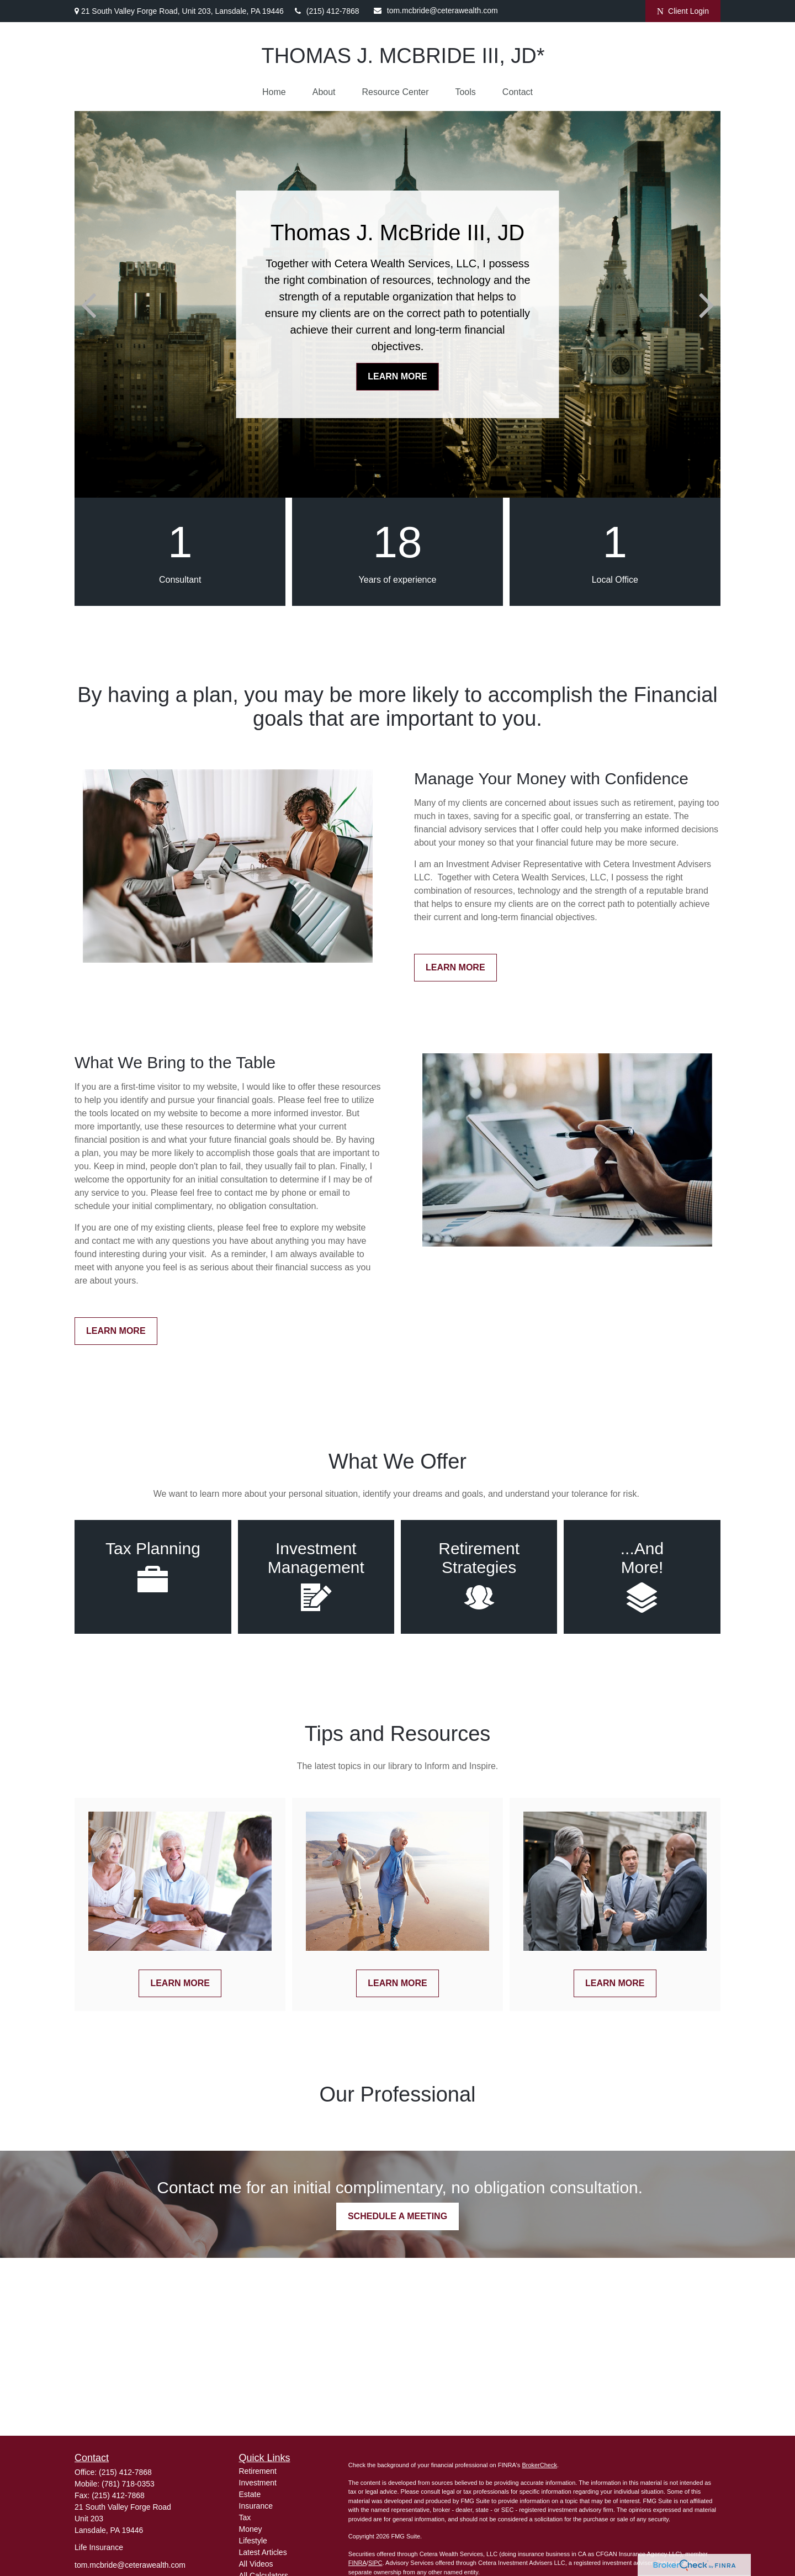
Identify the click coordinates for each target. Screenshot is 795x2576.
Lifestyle (253, 2540)
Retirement (258, 2471)
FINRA (357, 2562)
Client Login (683, 11)
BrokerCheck (539, 2465)
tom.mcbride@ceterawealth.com (436, 10)
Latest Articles (263, 2552)
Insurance (256, 2505)
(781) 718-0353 (128, 2483)
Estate (250, 2494)
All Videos (256, 2563)
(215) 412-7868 (327, 11)
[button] (274, 92)
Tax (245, 2517)
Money (250, 2529)
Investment (258, 2482)
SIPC (375, 2562)
